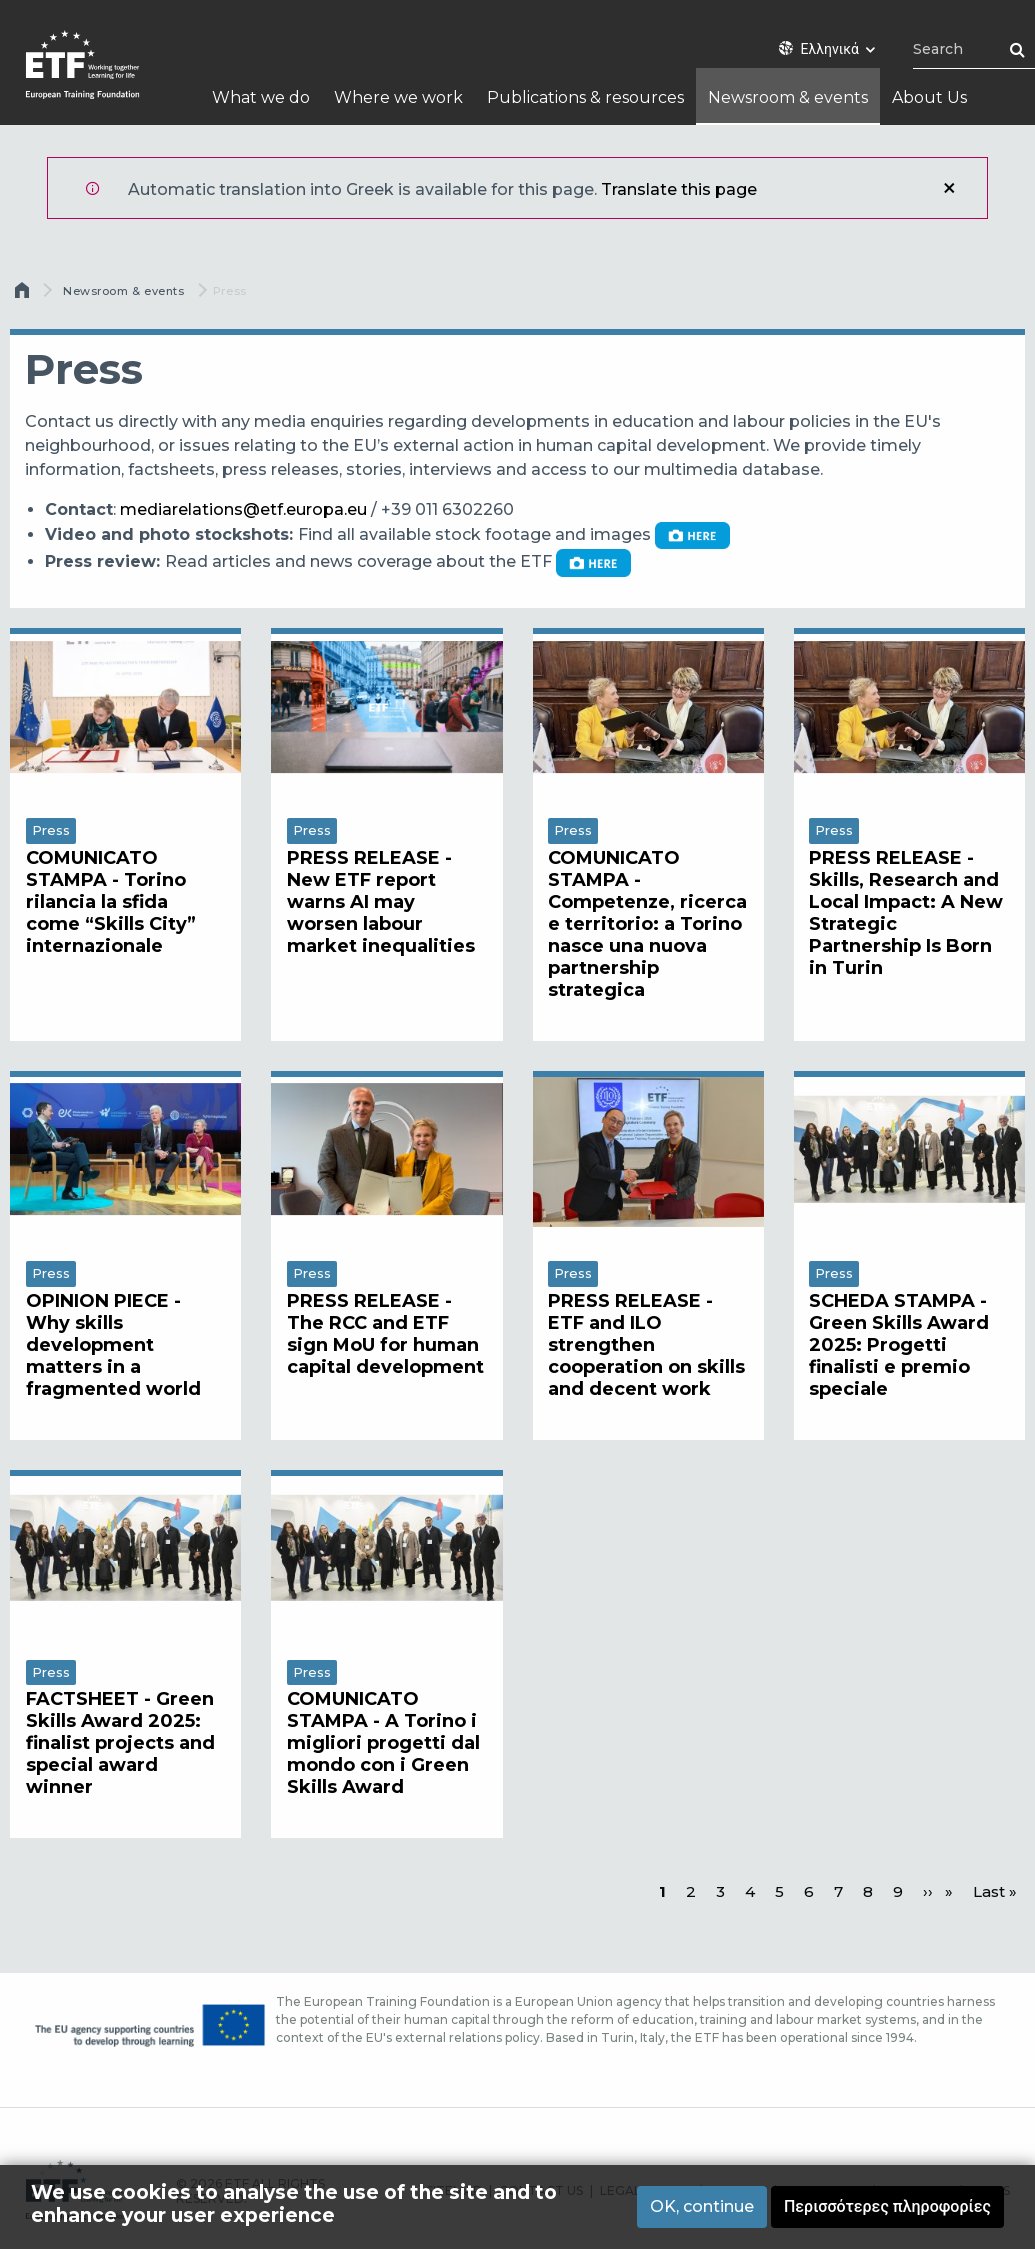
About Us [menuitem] (929, 97)
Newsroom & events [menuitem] (788, 97)
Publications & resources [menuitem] (585, 97)
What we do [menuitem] (261, 97)
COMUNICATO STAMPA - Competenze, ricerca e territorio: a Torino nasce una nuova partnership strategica (647, 924)
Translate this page (679, 189)
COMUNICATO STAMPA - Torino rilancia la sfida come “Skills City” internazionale (111, 902)
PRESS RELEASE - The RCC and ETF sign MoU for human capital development (385, 1334)
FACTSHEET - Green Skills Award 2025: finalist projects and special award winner (120, 1743)
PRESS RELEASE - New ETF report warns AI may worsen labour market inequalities (381, 902)
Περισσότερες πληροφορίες (887, 2206)
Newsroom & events (123, 291)
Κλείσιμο (949, 188)
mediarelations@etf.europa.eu (243, 509)
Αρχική (24, 295)
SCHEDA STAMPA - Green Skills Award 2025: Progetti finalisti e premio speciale (899, 1345)
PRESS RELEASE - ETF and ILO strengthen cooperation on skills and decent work (646, 1345)
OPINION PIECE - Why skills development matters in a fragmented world (113, 1345)
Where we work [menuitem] (398, 97)
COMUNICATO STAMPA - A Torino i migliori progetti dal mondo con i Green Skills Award (383, 1743)
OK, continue (702, 2206)
